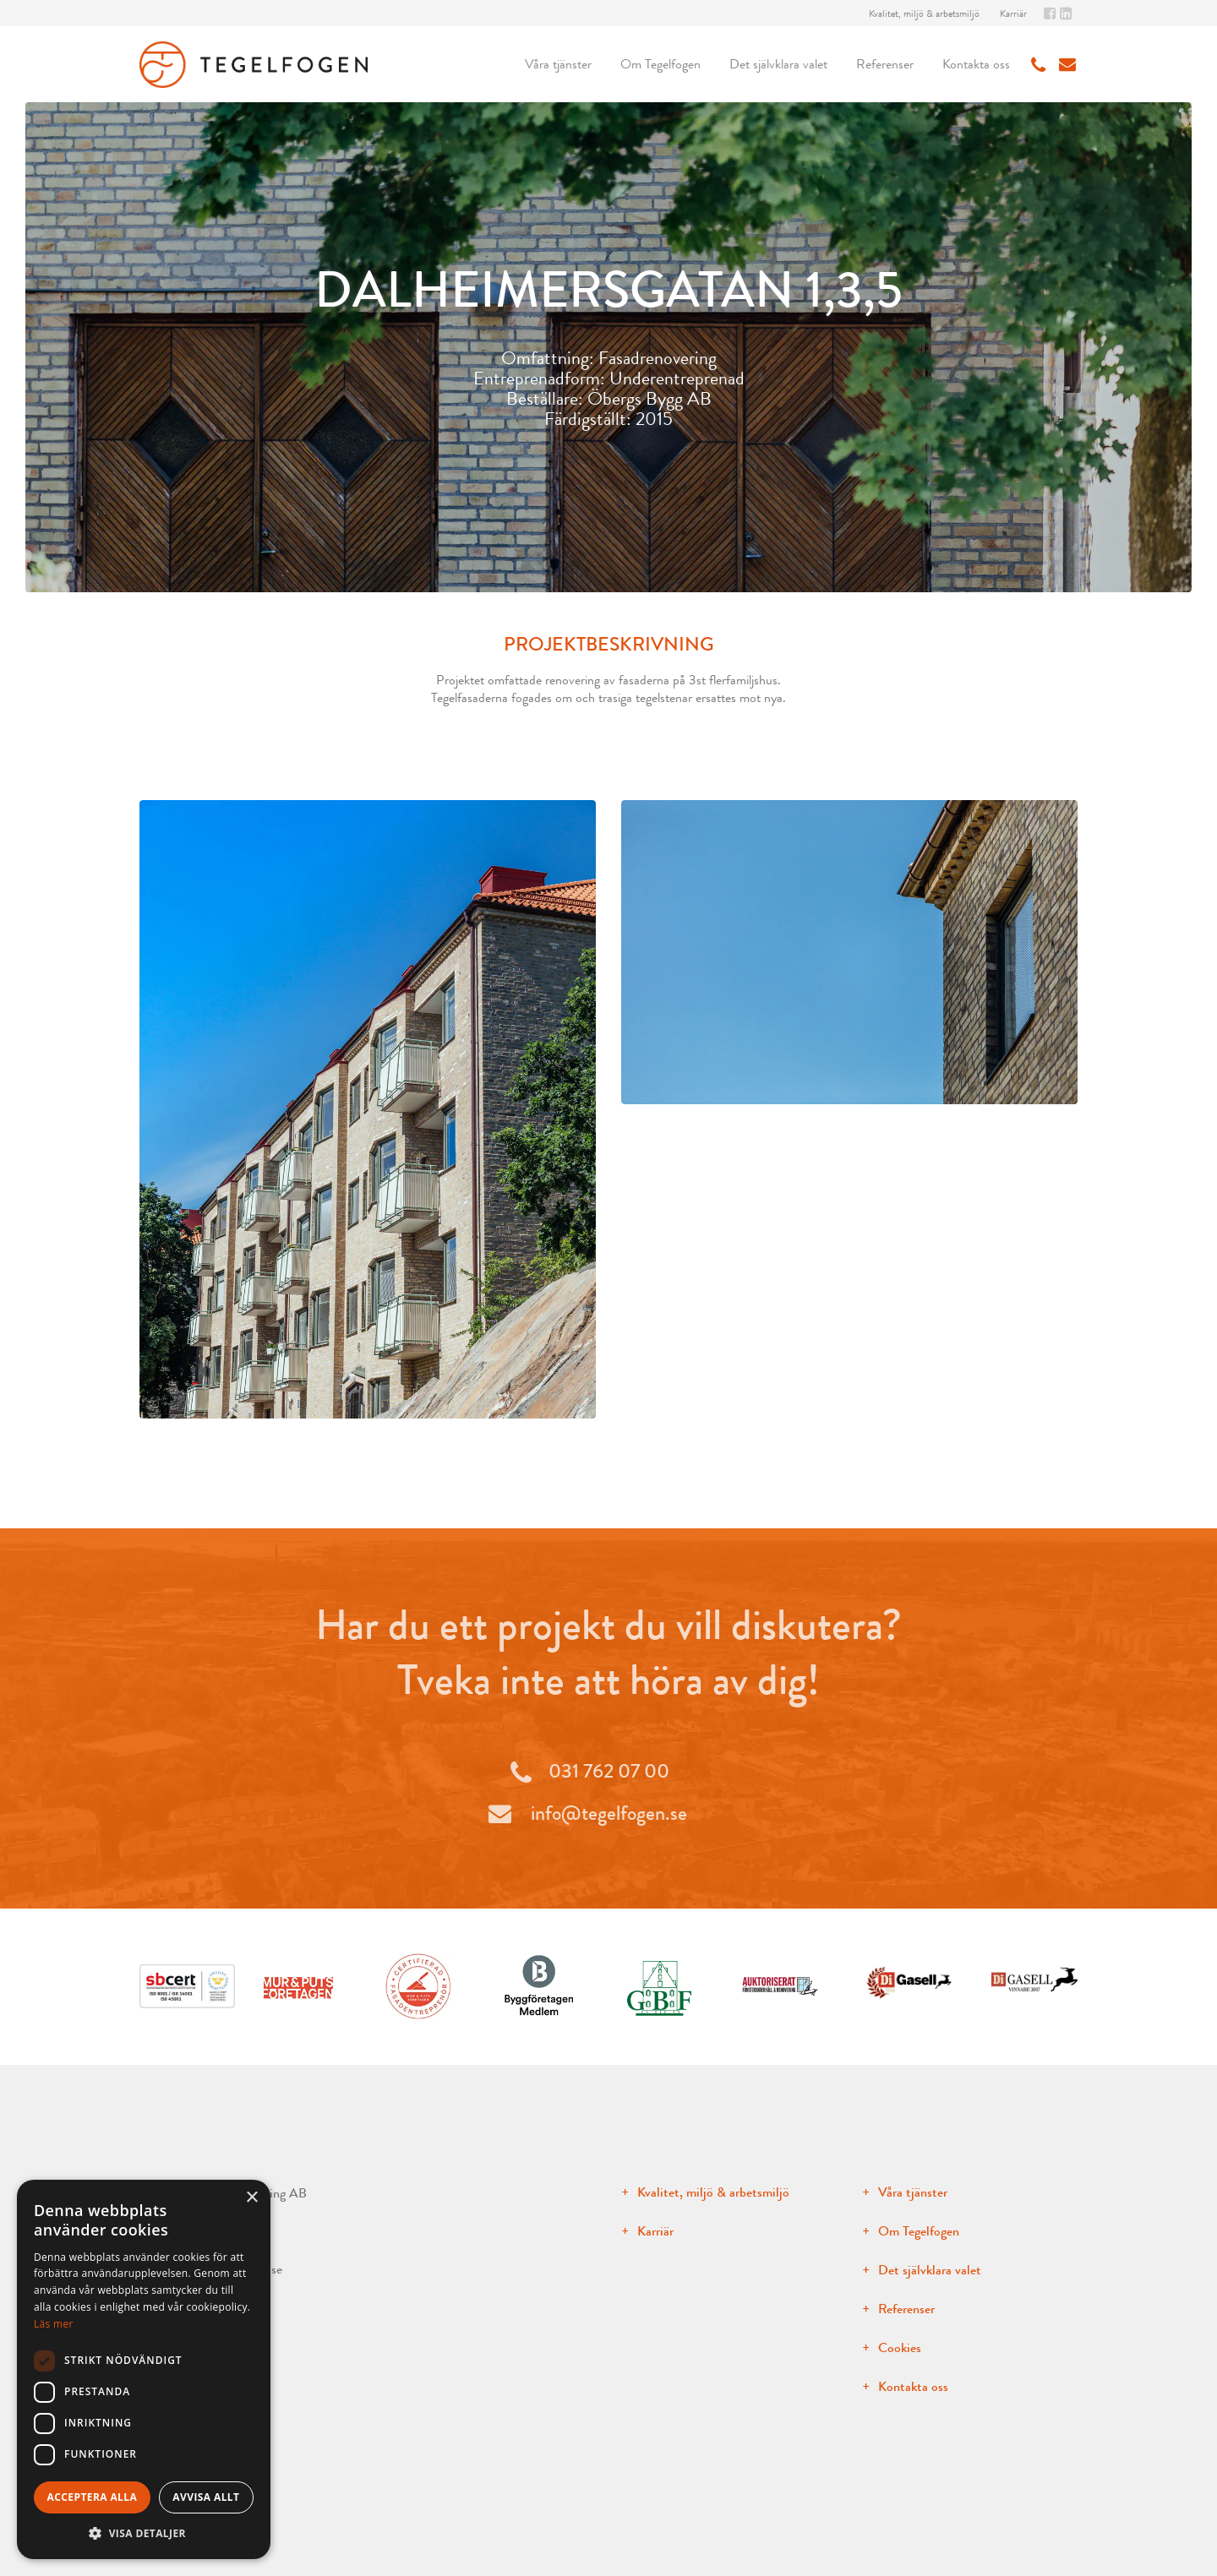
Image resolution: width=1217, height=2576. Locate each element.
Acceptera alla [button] (92, 2497)
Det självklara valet (778, 64)
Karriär (1013, 13)
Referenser (885, 64)
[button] (144, 2533)
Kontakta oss (976, 64)
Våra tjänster (558, 64)
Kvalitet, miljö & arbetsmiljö (924, 13)
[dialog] (143, 2369)
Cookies (899, 2347)
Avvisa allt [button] (205, 2497)
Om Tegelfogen (660, 64)
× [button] (251, 2198)
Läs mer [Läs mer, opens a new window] (54, 2324)
